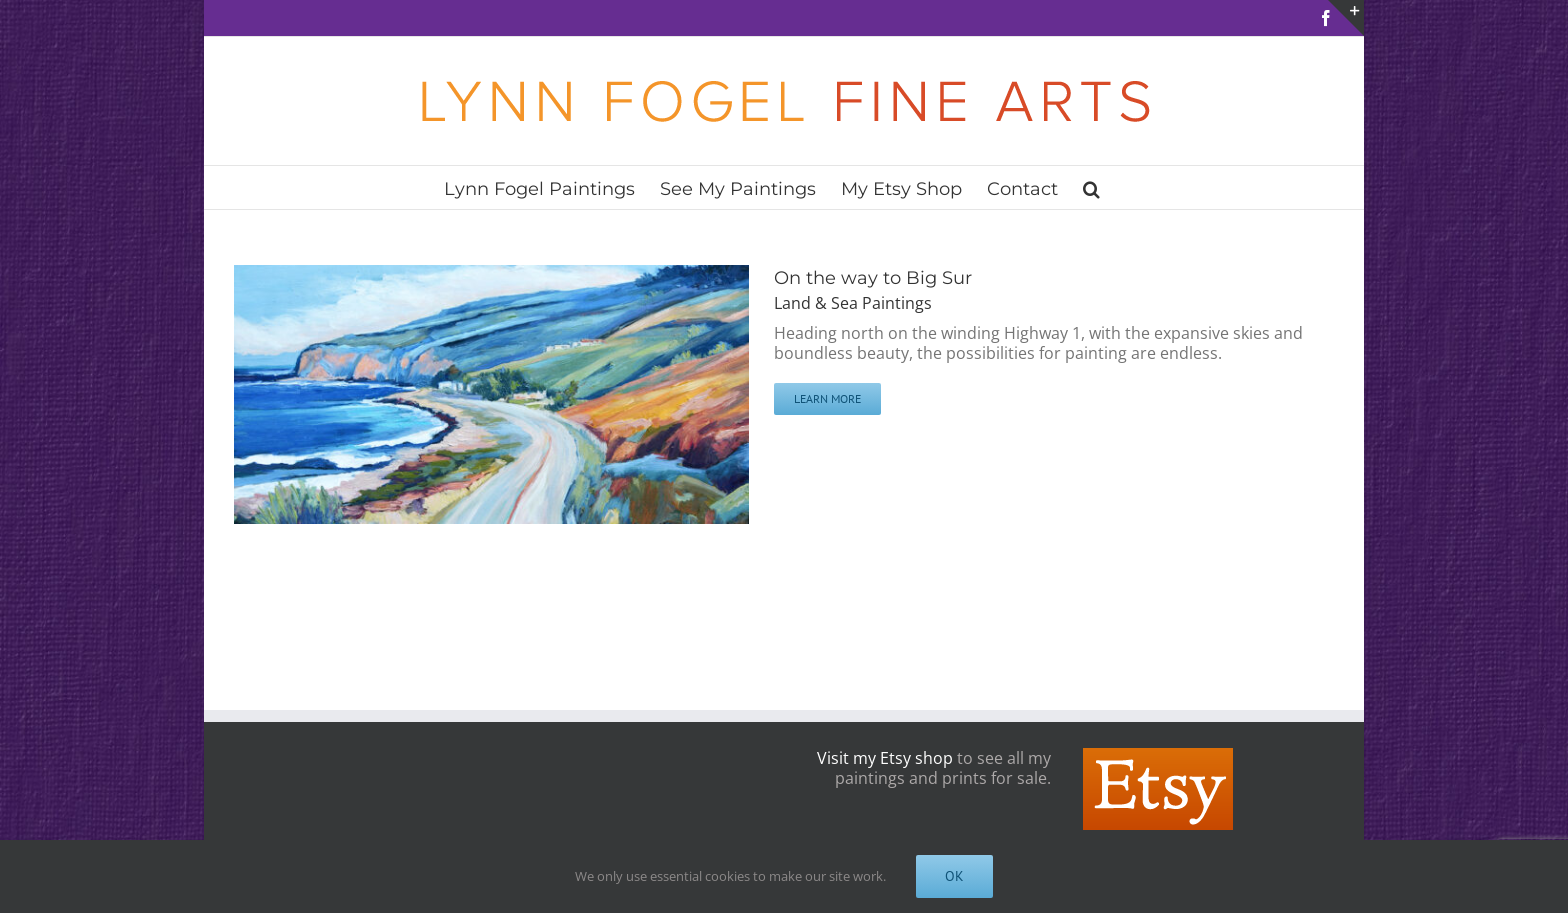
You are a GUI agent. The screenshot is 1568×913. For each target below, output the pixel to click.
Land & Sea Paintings (853, 303)
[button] (1091, 187)
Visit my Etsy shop (885, 758)
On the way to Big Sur (873, 278)
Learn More (827, 398)
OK (954, 876)
